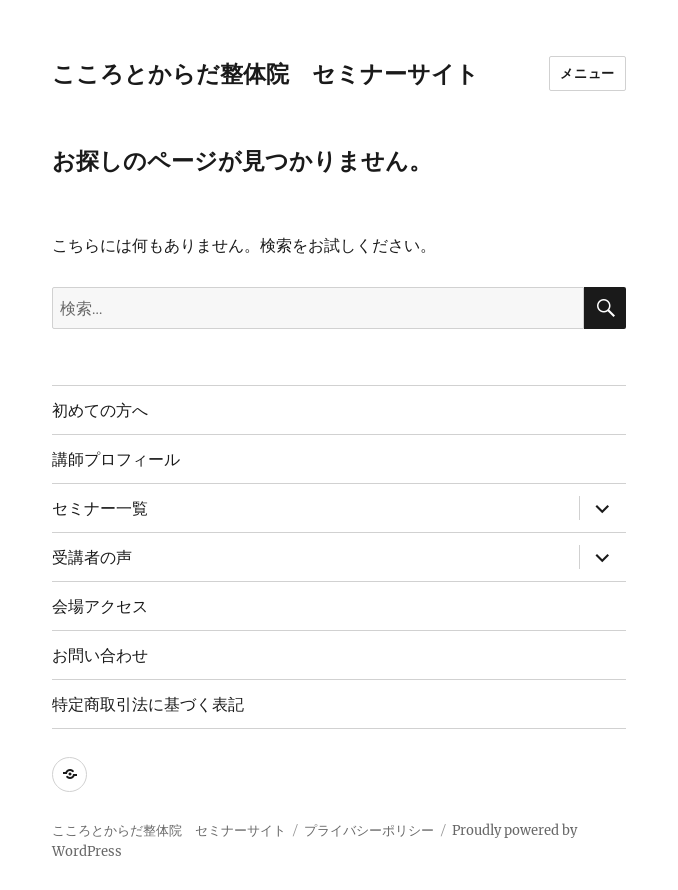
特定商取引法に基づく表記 (148, 704)
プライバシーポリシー (369, 830)
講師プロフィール (116, 459)
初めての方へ (100, 410)
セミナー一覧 (100, 508)
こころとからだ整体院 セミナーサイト (265, 74)
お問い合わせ (100, 655)
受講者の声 (92, 557)
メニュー (587, 73)
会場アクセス (100, 606)
